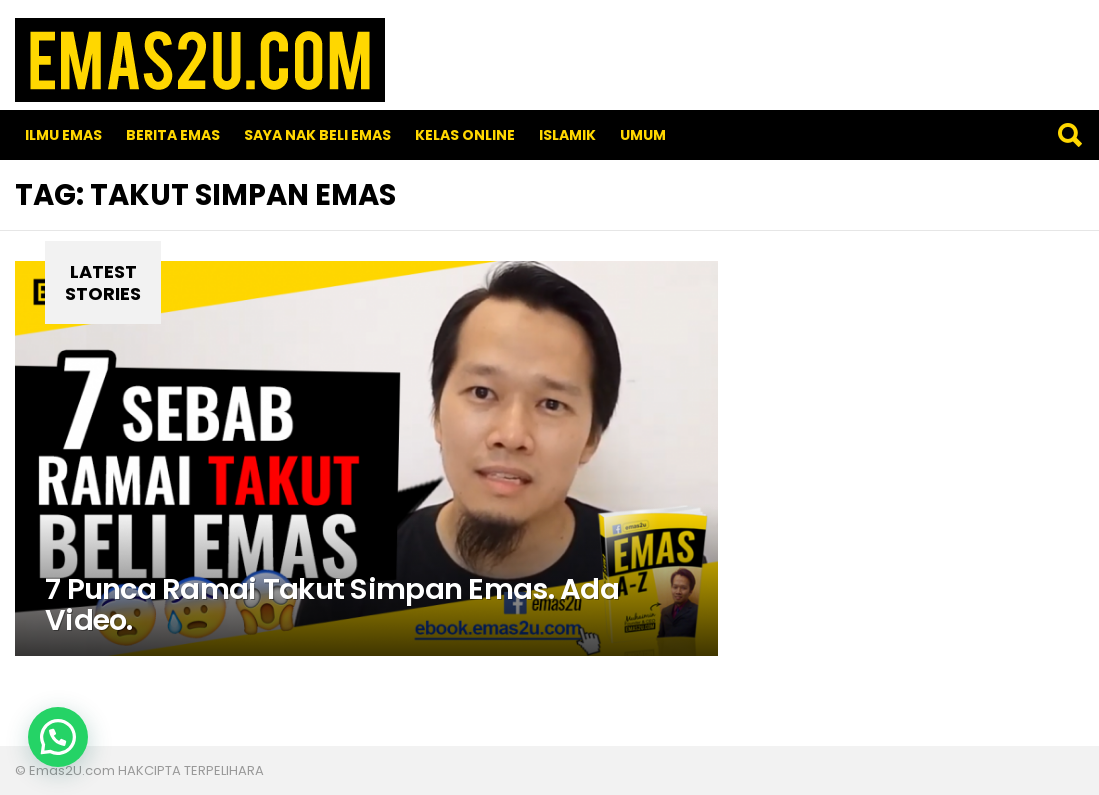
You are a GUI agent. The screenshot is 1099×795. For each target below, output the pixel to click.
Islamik (567, 135)
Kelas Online (465, 135)
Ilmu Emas (63, 135)
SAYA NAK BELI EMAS (317, 135)
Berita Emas (173, 135)
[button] (58, 737)
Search (1069, 135)
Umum (643, 135)
